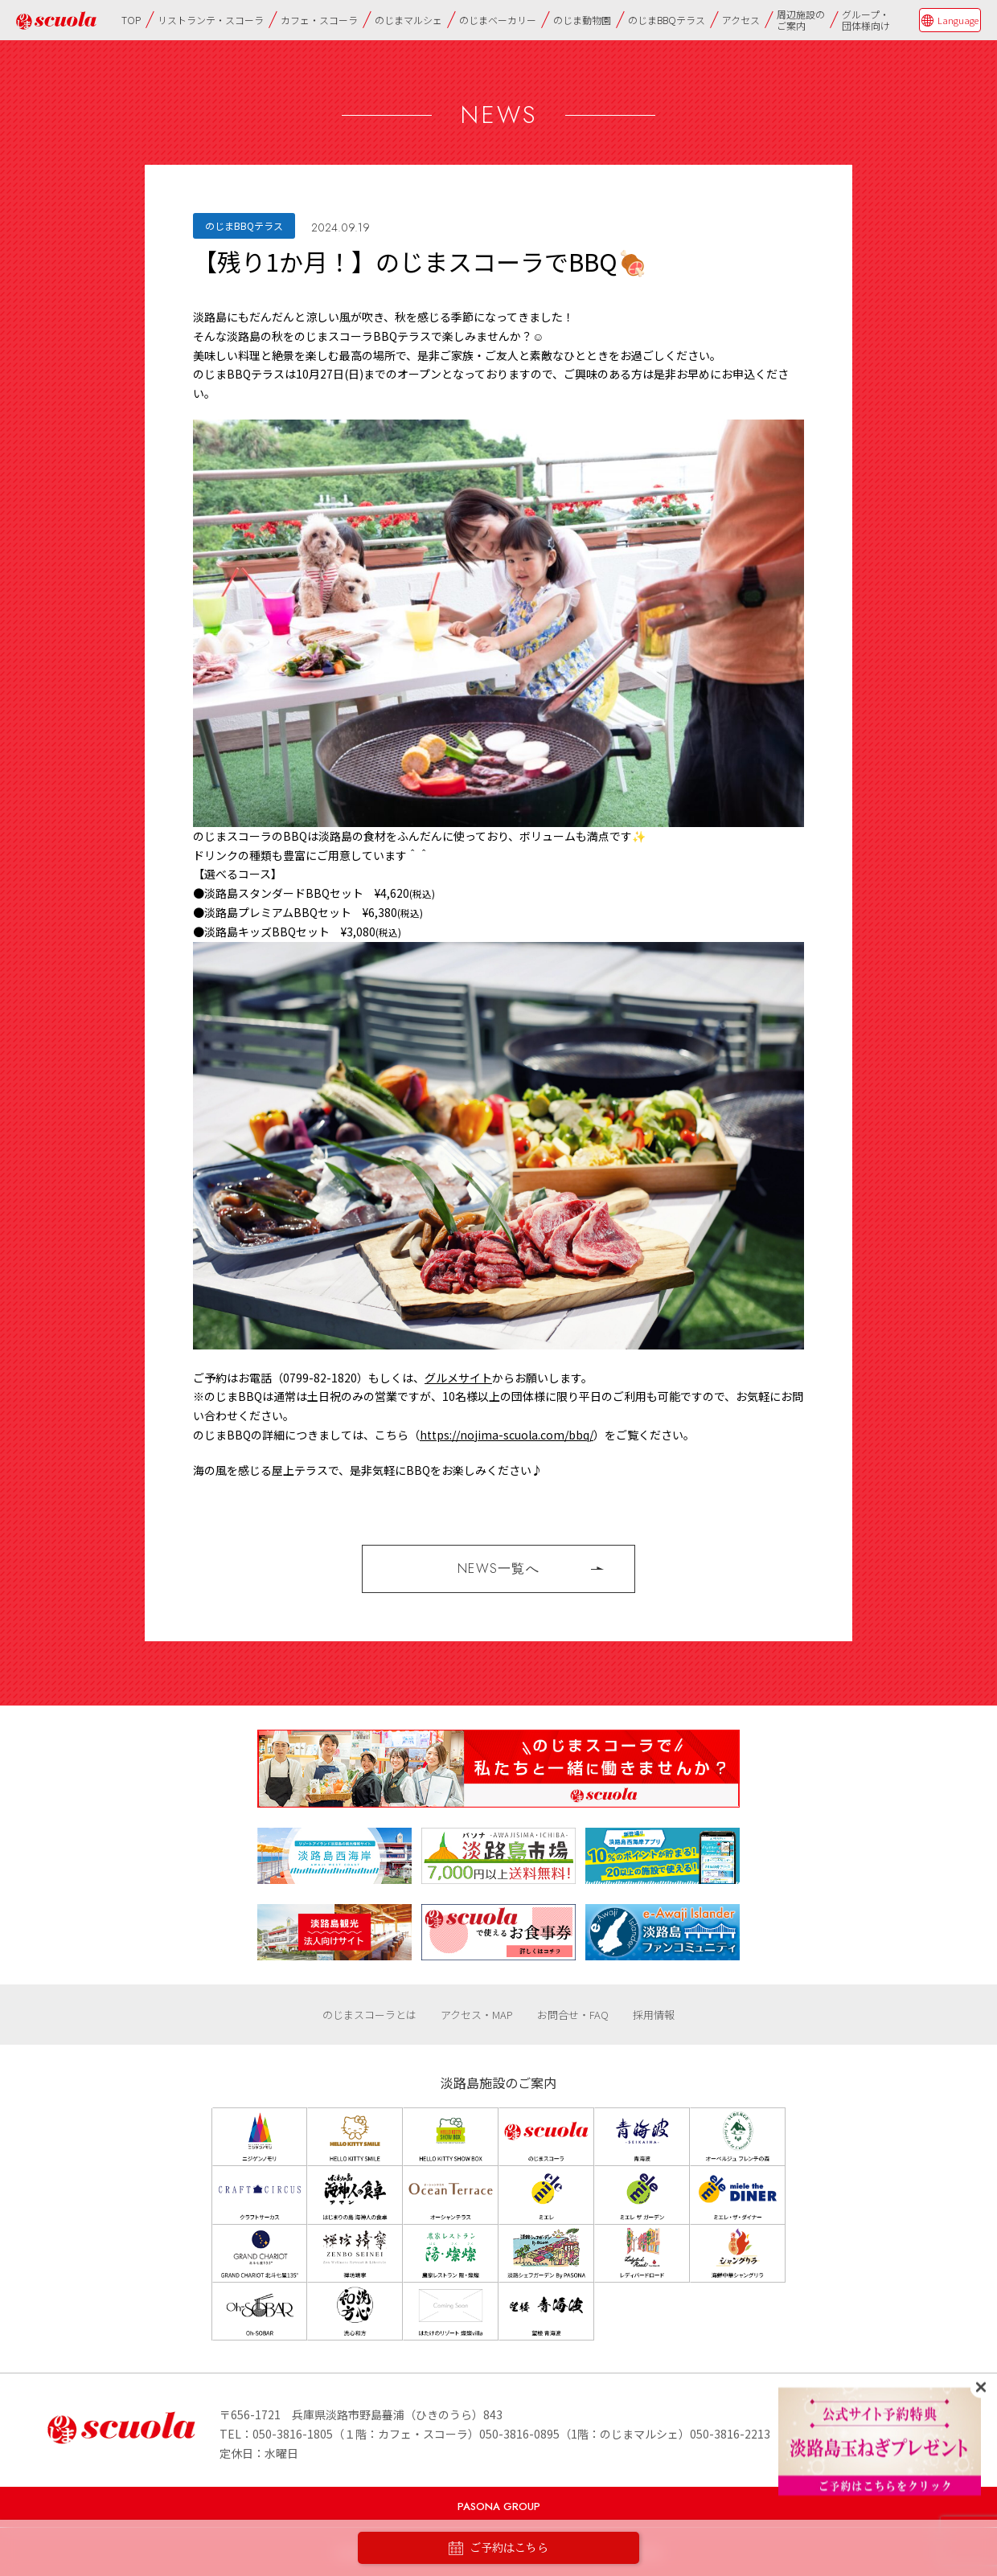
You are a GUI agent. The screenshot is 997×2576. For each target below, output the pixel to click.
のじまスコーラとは (369, 2014)
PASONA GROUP (498, 2506)
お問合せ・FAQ (573, 2014)
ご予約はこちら (498, 2548)
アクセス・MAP (477, 2014)
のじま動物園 (582, 20)
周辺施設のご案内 (801, 19)
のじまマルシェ (408, 20)
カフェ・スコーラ (319, 20)
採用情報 (654, 2014)
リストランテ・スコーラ (211, 20)
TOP (131, 20)
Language (958, 20)
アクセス (741, 20)
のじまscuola (56, 20)
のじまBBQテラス (666, 20)
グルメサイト (458, 1378)
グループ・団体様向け (866, 19)
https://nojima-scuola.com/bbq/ (506, 1435)
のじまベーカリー (497, 20)
